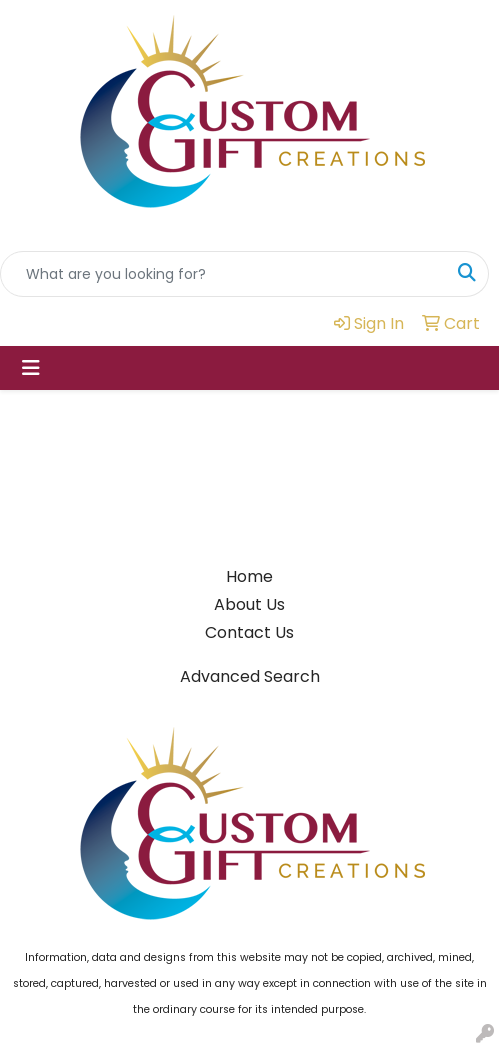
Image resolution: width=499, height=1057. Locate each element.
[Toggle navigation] (31, 368)
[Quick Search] (223, 274)
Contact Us (249, 632)
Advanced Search (250, 676)
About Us (249, 604)
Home (249, 576)
